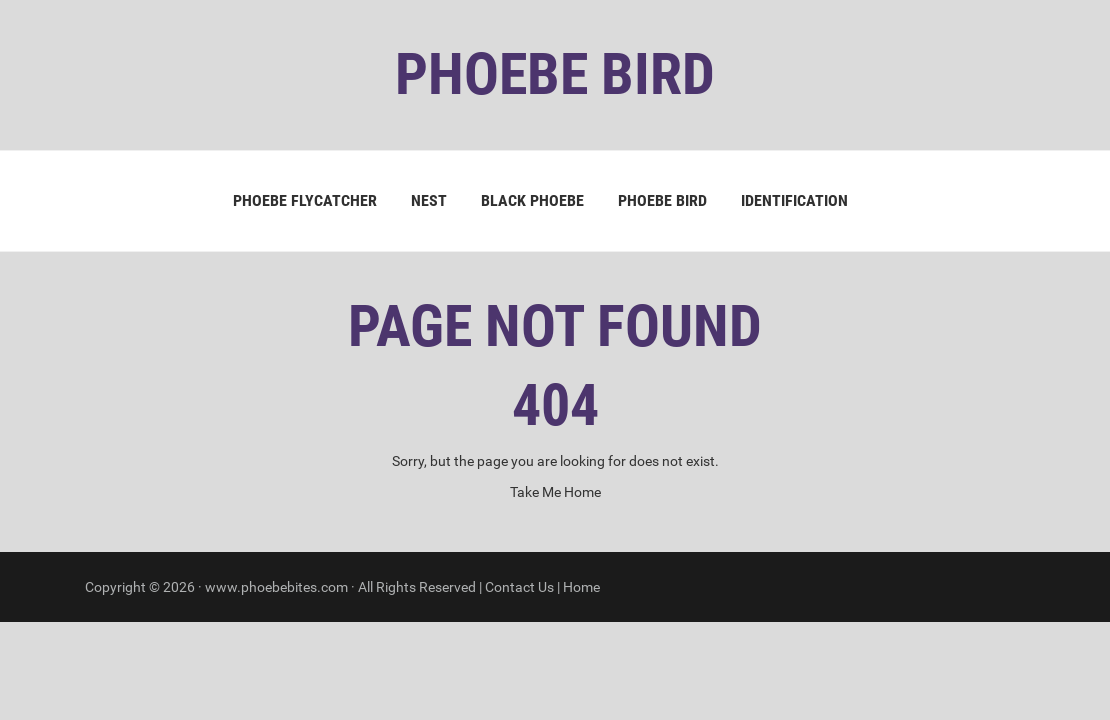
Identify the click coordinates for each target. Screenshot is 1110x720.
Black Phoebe (532, 200)
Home (581, 587)
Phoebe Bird (662, 200)
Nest (429, 200)
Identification (794, 200)
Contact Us (519, 587)
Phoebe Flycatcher (305, 200)
